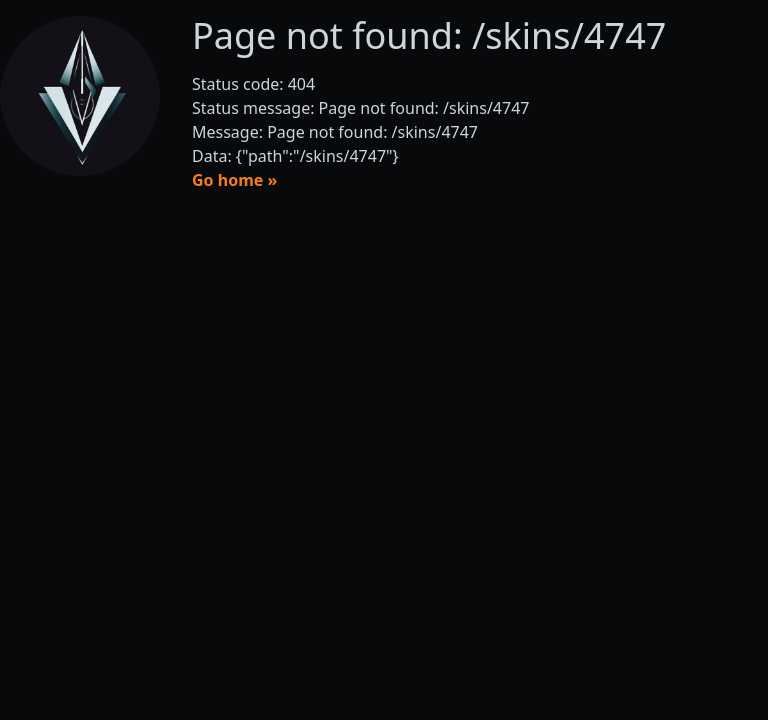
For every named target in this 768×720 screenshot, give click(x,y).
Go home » (234, 180)
